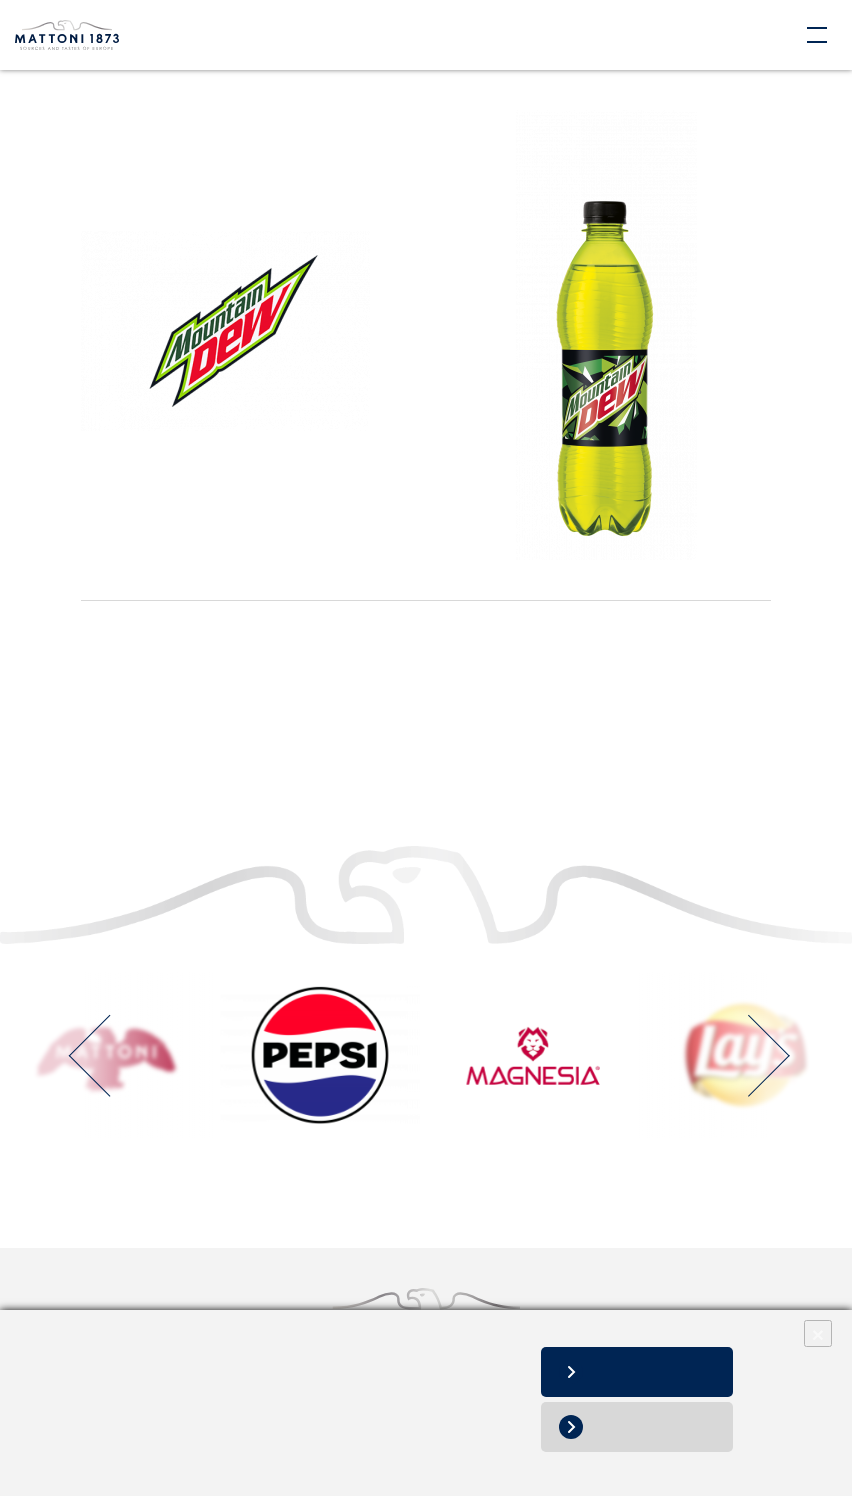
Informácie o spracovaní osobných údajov (161, 1453)
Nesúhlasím (656, 1426)
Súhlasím (656, 1371)
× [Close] (818, 1333)
